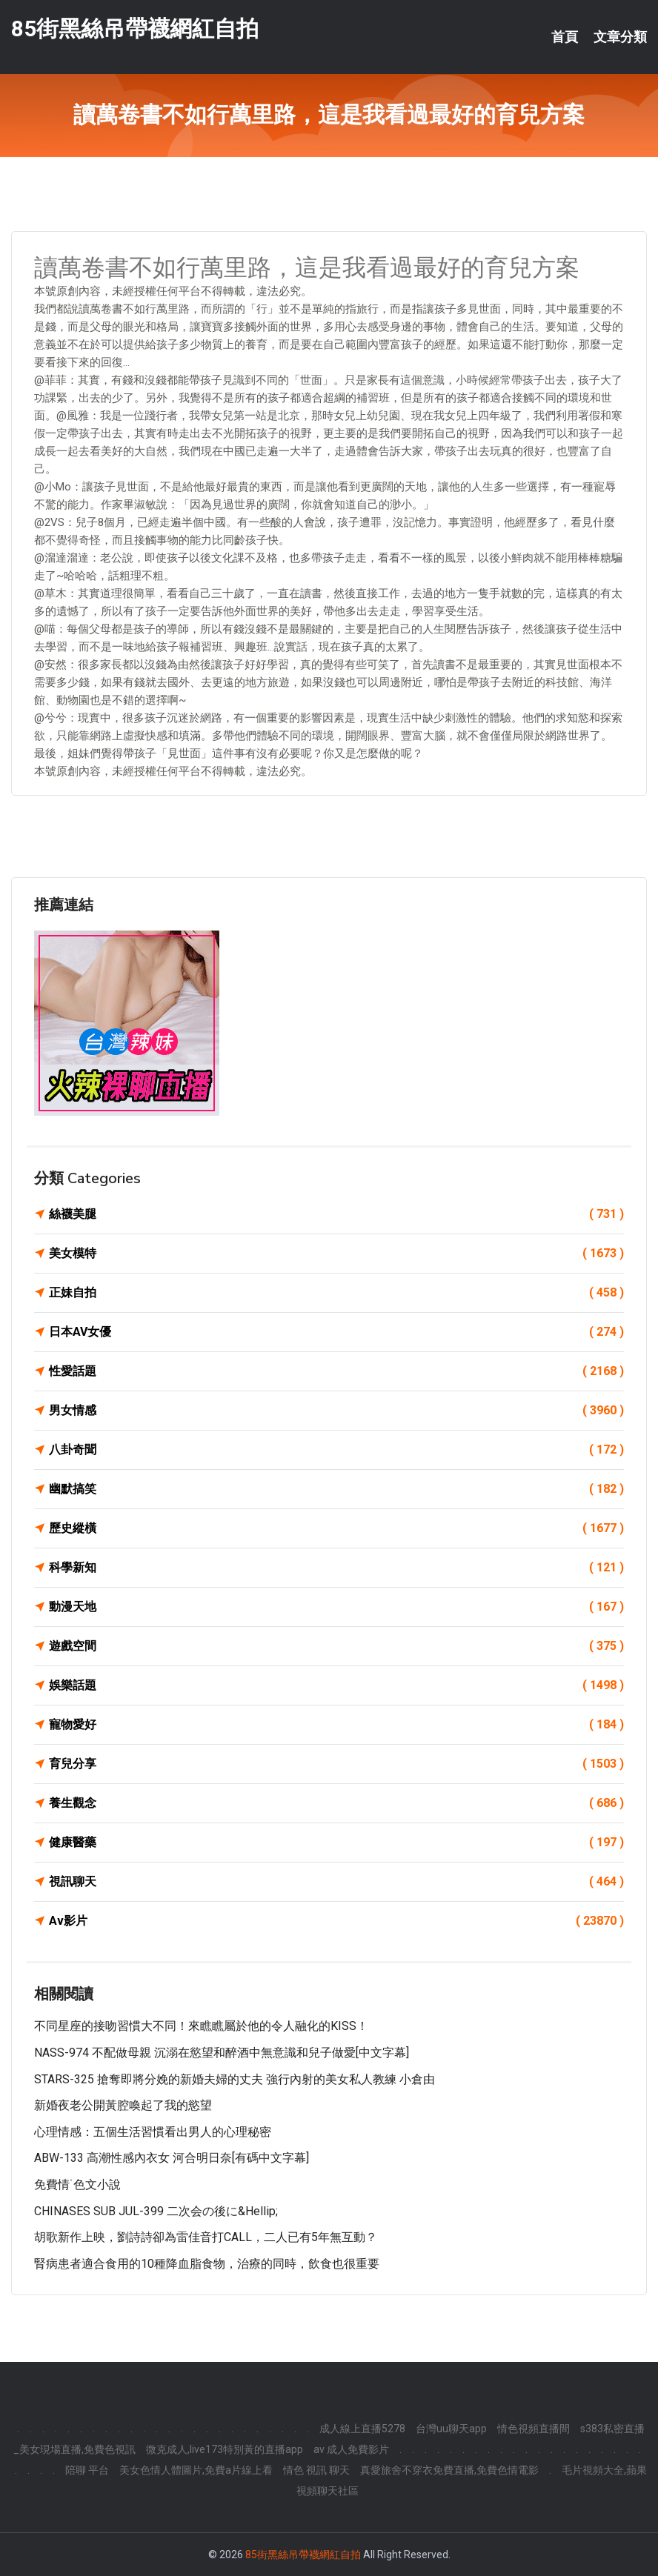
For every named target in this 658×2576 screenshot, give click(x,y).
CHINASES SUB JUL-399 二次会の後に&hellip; (156, 2211)
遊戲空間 (336, 1646)
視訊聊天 (336, 1881)
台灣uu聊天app (451, 2428)
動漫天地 (336, 1607)
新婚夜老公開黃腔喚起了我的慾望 (123, 2105)
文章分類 (620, 37)
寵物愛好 (336, 1724)
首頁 (564, 37)
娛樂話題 (336, 1685)
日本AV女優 (336, 1332)
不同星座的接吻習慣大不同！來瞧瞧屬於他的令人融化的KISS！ (201, 2026)
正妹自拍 (336, 1292)
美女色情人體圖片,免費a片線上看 (196, 2470)
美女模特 (336, 1253)
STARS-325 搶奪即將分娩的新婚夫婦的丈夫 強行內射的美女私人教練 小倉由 (234, 2079)
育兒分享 (336, 1764)
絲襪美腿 (336, 1214)
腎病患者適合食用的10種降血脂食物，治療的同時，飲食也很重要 (206, 2264)
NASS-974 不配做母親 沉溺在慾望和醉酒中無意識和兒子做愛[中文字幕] (221, 2053)
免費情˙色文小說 (77, 2184)
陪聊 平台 (87, 2470)
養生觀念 (336, 1803)
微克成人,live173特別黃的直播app (224, 2449)
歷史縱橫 (336, 1528)
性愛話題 (336, 1371)
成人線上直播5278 (362, 2428)
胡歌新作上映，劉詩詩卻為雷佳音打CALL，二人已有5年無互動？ (205, 2237)
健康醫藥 (336, 1842)
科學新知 (336, 1567)
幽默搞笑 (336, 1489)
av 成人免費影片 (351, 2449)
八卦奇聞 (336, 1450)
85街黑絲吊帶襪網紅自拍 (135, 28)
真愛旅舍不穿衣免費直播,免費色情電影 (449, 2470)
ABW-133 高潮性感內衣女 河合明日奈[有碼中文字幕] (171, 2158)
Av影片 (336, 1921)
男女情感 (336, 1410)
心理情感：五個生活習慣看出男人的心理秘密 (152, 2132)
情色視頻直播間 (533, 2428)
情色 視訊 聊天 (316, 2470)
